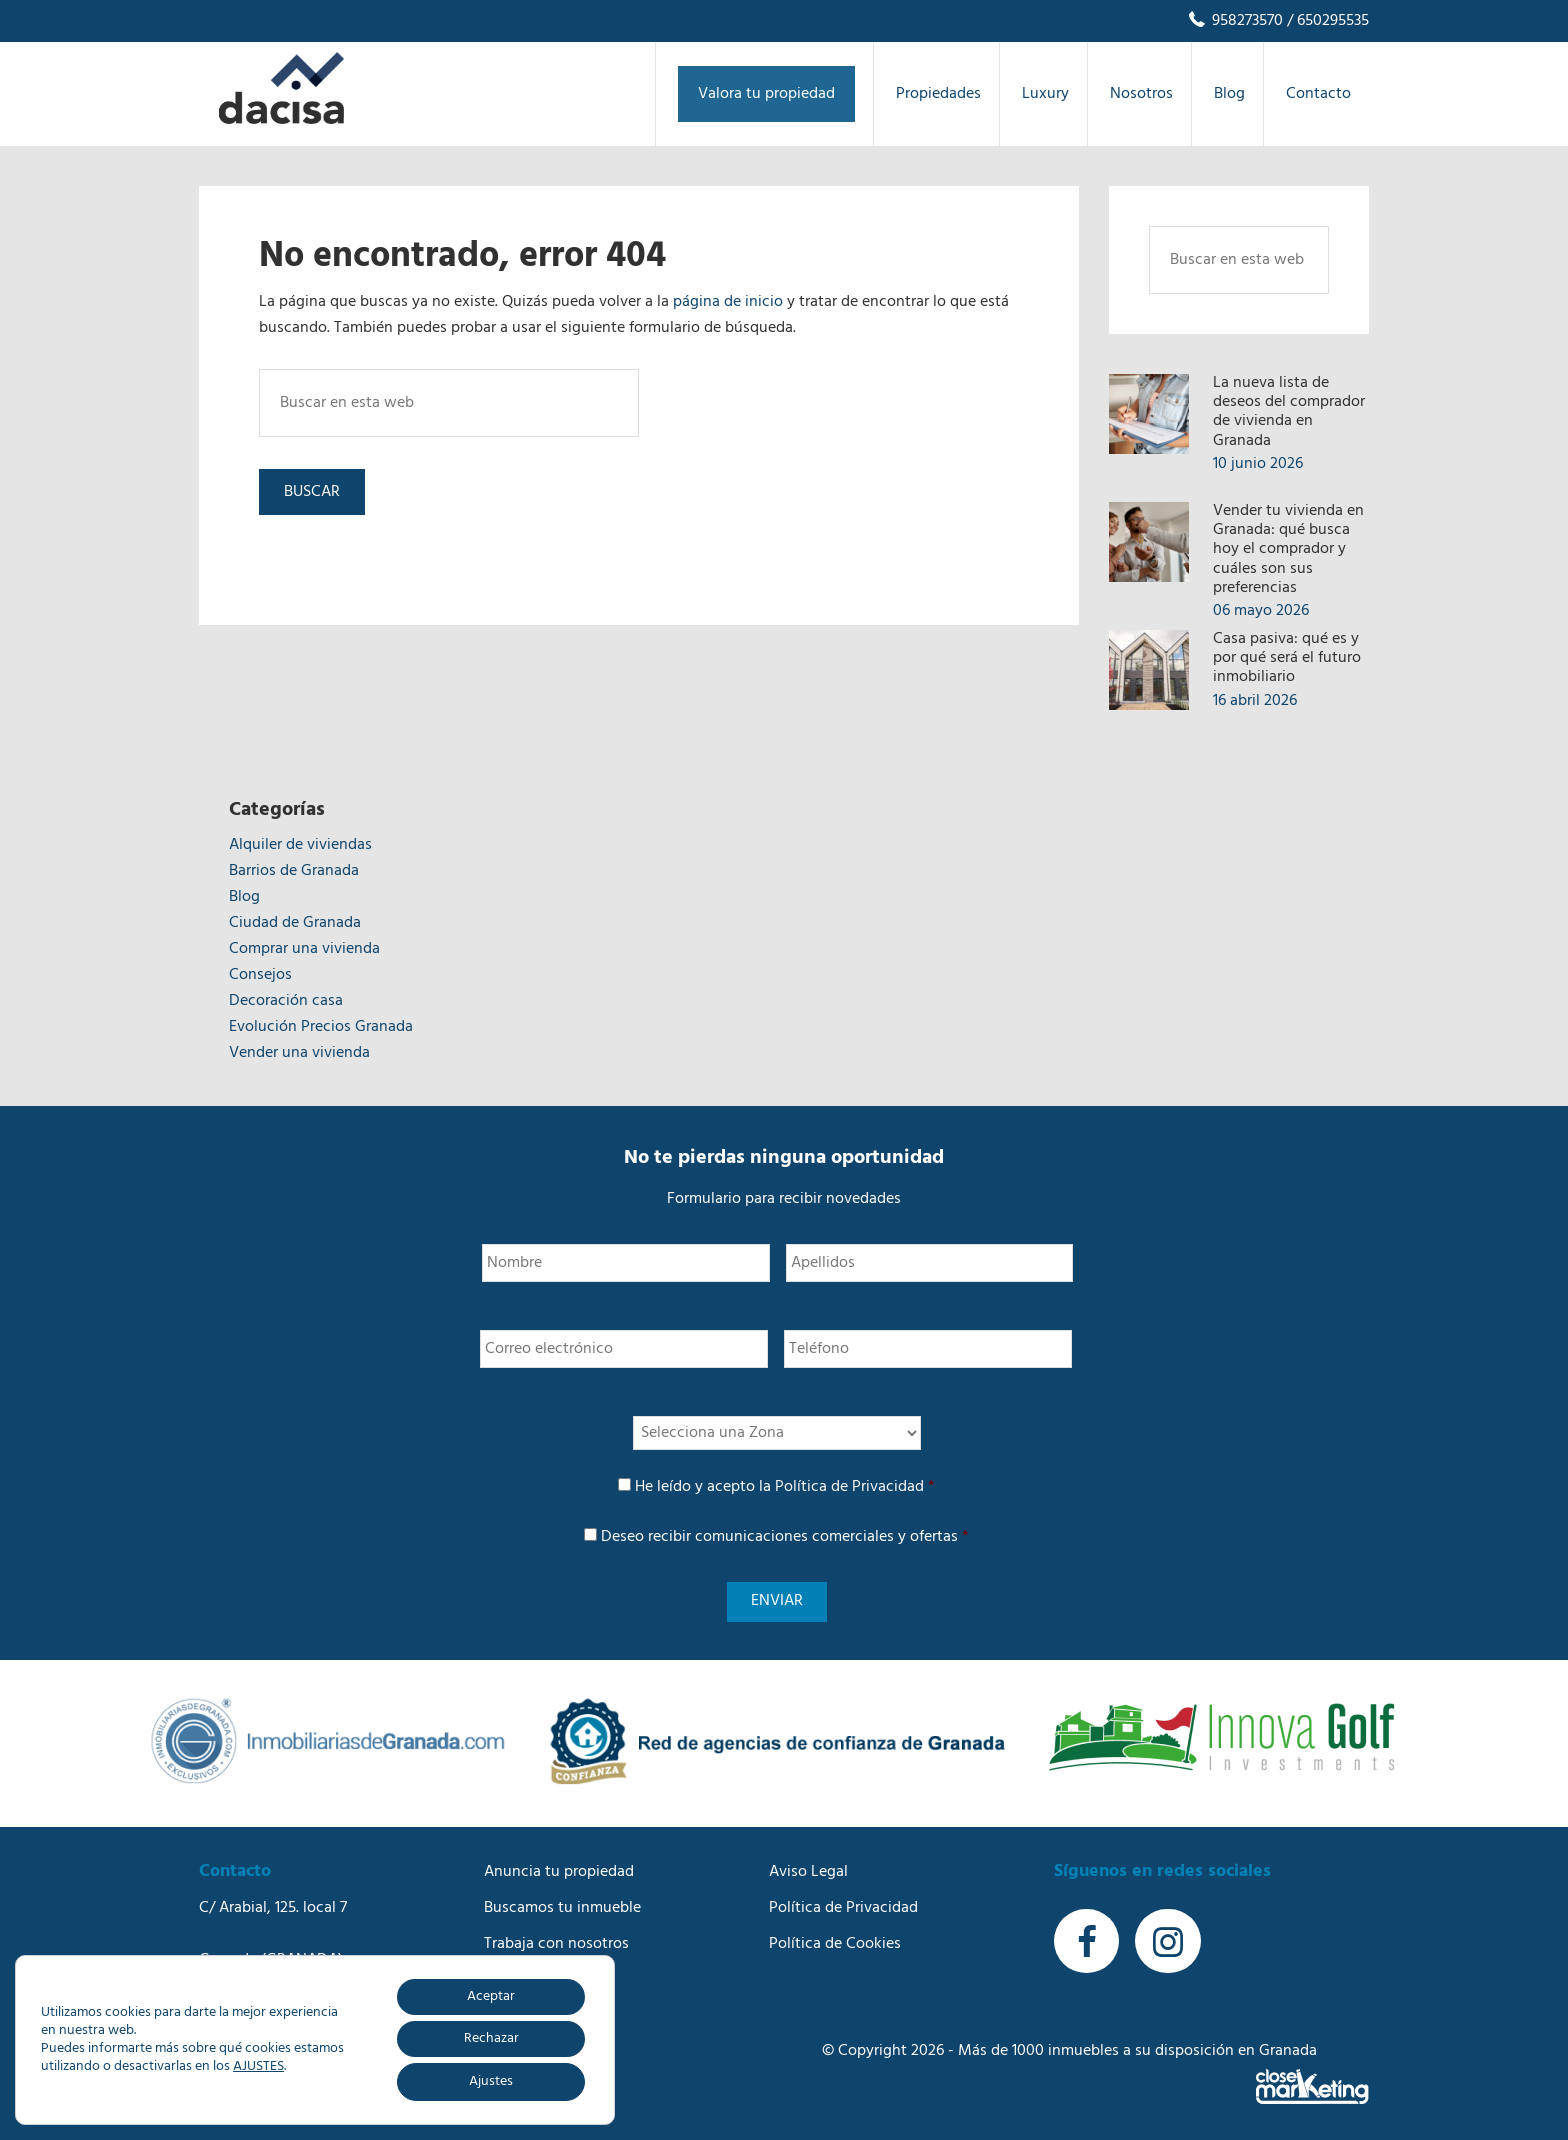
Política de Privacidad (849, 1487)
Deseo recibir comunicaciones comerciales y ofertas (785, 1537)
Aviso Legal (808, 1868)
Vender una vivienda (299, 1053)
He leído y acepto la (785, 1487)
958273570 (1234, 21)
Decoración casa (286, 1001)
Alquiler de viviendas (300, 845)
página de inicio (728, 302)
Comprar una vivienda (304, 949)
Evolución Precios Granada (321, 1027)
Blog (244, 897)
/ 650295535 (1326, 21)
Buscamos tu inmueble (562, 1904)
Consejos (260, 975)
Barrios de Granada (294, 871)
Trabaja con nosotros (556, 1940)
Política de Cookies (835, 1940)
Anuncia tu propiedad (559, 1868)
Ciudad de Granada (295, 923)
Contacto (516, 2012)
